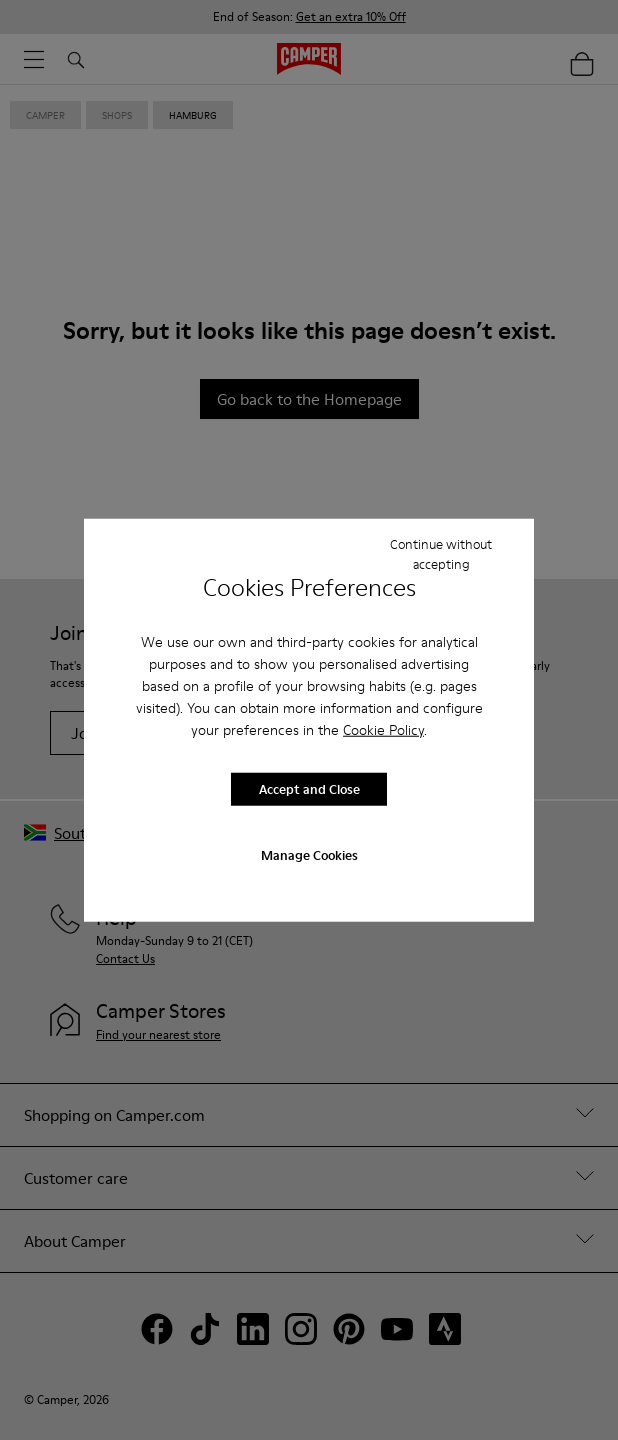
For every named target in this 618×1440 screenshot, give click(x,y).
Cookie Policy (383, 729)
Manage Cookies (309, 854)
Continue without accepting (441, 554)
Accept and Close (309, 789)
